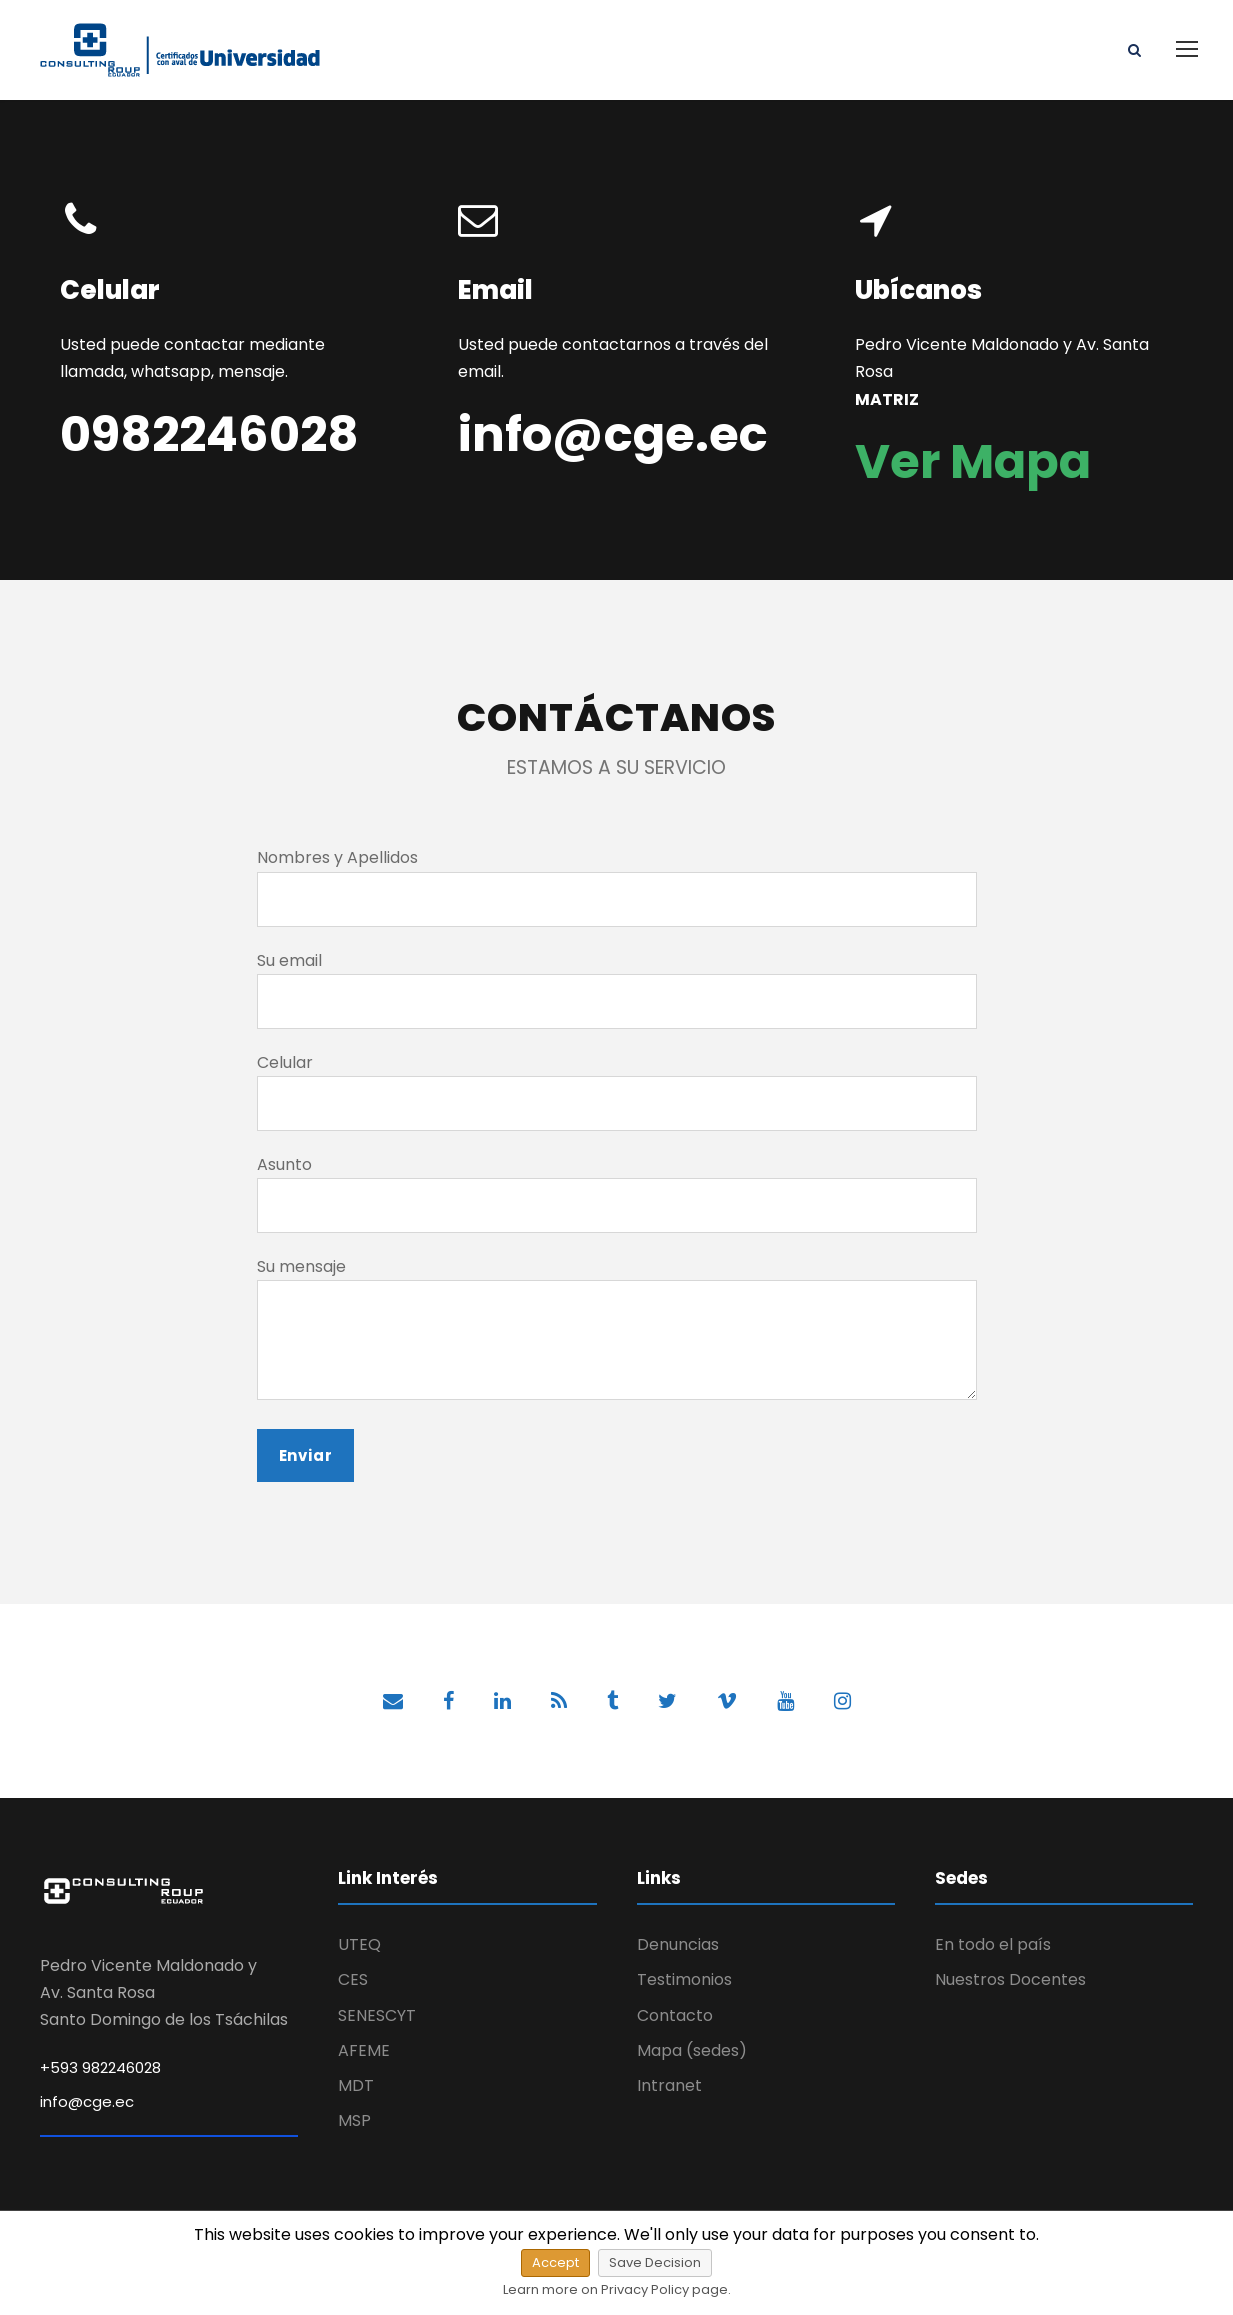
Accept (555, 2262)
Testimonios (684, 1979)
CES (353, 1979)
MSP (354, 2120)
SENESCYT (377, 2015)
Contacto (675, 2015)
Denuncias (678, 1944)
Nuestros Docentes (1010, 1979)
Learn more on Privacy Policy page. (617, 2289)
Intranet (669, 2085)
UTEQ (359, 1944)
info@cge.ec (87, 2101)
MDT (356, 2085)
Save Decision (655, 2262)
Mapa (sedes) (692, 2050)
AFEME (364, 2050)
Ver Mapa (973, 461)
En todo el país (993, 1944)
